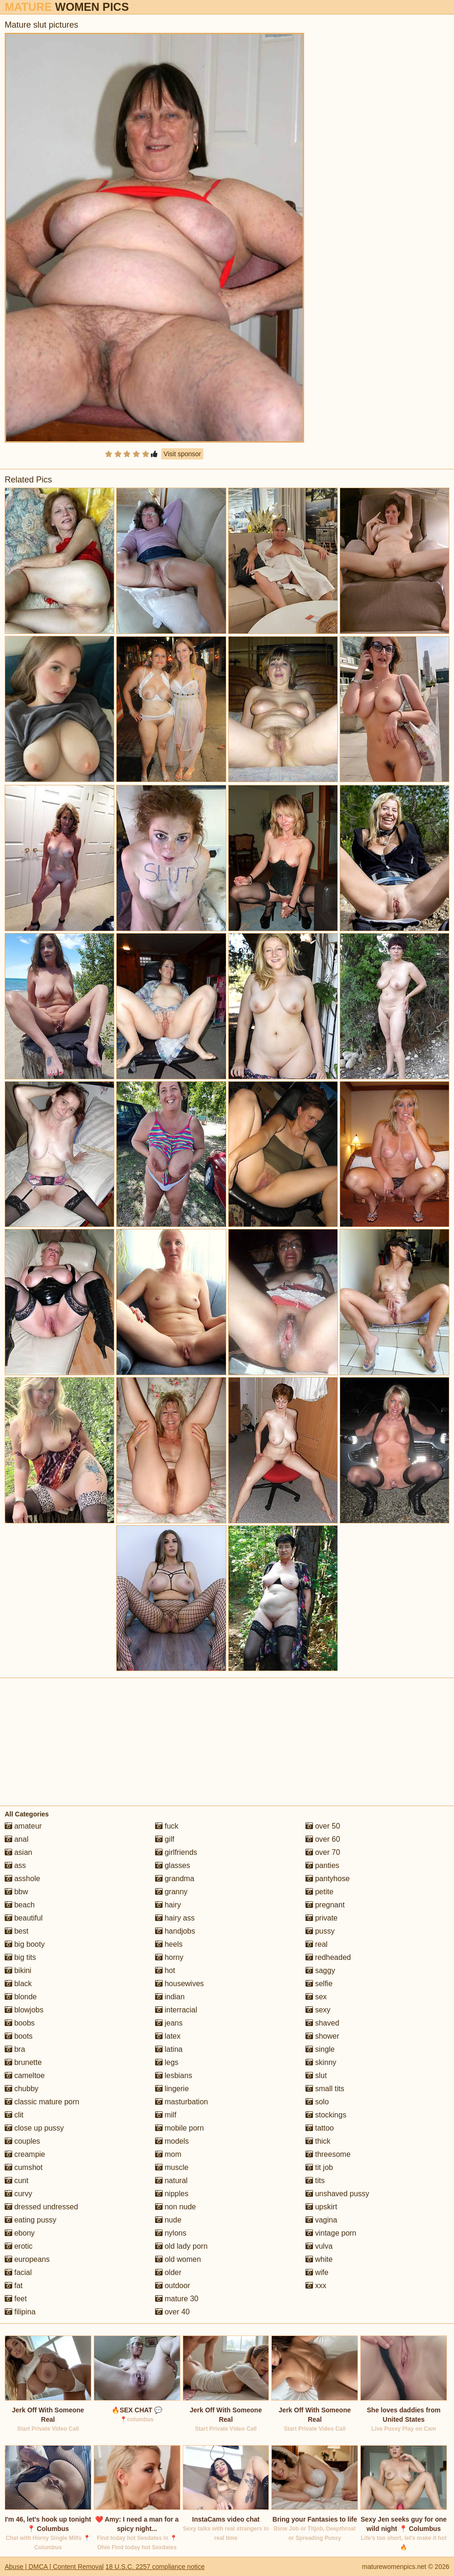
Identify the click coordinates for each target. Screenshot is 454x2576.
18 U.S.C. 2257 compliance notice (155, 2566)
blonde (21, 1997)
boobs (20, 2023)
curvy (18, 2194)
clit (14, 2115)
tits (315, 2180)
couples (22, 2141)
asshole (22, 1879)
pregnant (325, 1905)
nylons (170, 2233)
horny (169, 1957)
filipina (20, 2312)
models (172, 2141)
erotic (19, 2246)
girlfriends (176, 1852)
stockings (325, 2115)
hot (165, 1970)
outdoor (172, 2286)
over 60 (322, 1839)
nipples (171, 2194)
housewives (179, 1984)
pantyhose (327, 1879)
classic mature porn (42, 2102)
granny (171, 1892)
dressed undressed (41, 2207)
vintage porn (331, 2233)
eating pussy (30, 2220)
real (316, 1944)
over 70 (322, 1852)
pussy (320, 1931)
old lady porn (181, 2246)
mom (168, 2154)
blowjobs (24, 2010)
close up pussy (34, 2128)
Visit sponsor (182, 454)
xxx (315, 2286)
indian (170, 1997)
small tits (324, 2089)
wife (316, 2272)
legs (167, 2062)
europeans (27, 2259)
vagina (321, 2220)
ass (15, 1865)
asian (18, 1852)
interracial (176, 2010)
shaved (322, 2023)
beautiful (24, 1918)
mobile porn (179, 2128)
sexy (317, 2010)
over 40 (172, 2312)
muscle (171, 2167)
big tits (20, 1957)
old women (178, 2259)
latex (167, 2036)
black (18, 1984)
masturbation (181, 2102)
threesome (327, 2154)
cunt (17, 2180)
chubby (21, 2089)
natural (171, 2180)
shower (322, 2036)
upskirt (321, 2207)
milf (165, 2115)
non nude (175, 2207)
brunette (23, 2062)
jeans (169, 2023)
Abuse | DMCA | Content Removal (54, 2566)
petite (319, 1892)
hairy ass (174, 1918)
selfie (319, 1984)
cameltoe (25, 2075)
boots (19, 2036)
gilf (164, 1839)
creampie (25, 2154)
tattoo (319, 2128)
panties (322, 1865)
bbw (16, 1892)
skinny (320, 2062)
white (319, 2259)
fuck (167, 1826)
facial (18, 2272)
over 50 (322, 1826)
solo (317, 2102)
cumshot (24, 2167)
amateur (23, 1826)
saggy (320, 1970)
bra (15, 2049)
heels (169, 1944)
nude (168, 2220)
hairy (168, 1905)
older (168, 2272)
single (320, 2049)
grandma (174, 1879)
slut (316, 2075)
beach (20, 1905)
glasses (172, 1865)
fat (13, 2286)
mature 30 (176, 2299)
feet (16, 2299)
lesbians (173, 2075)
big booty (25, 1944)
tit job (319, 2167)
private (321, 1918)
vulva (319, 2246)
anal (17, 1839)
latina (169, 2049)
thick (317, 2141)
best (17, 1931)
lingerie (172, 2089)
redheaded (328, 1957)
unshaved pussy (337, 2194)
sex (316, 1997)
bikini (18, 1970)
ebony (20, 2233)
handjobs (175, 1931)
